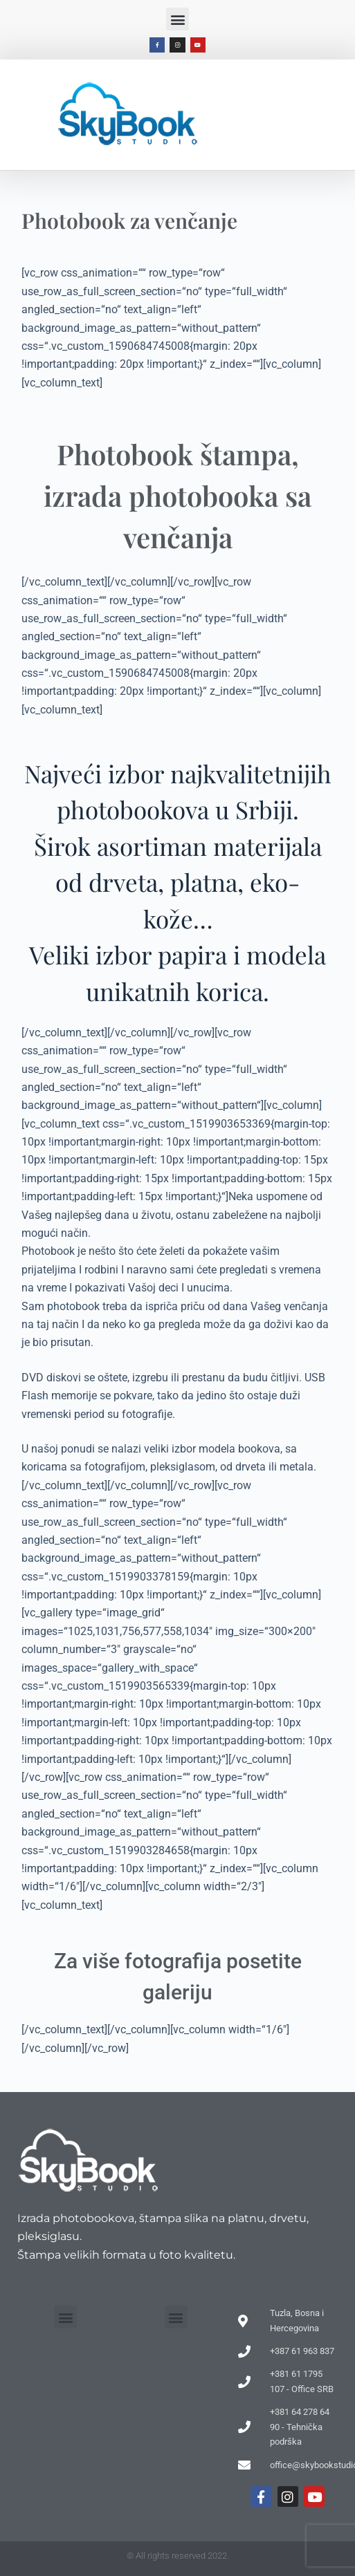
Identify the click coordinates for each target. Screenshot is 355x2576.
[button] (177, 19)
